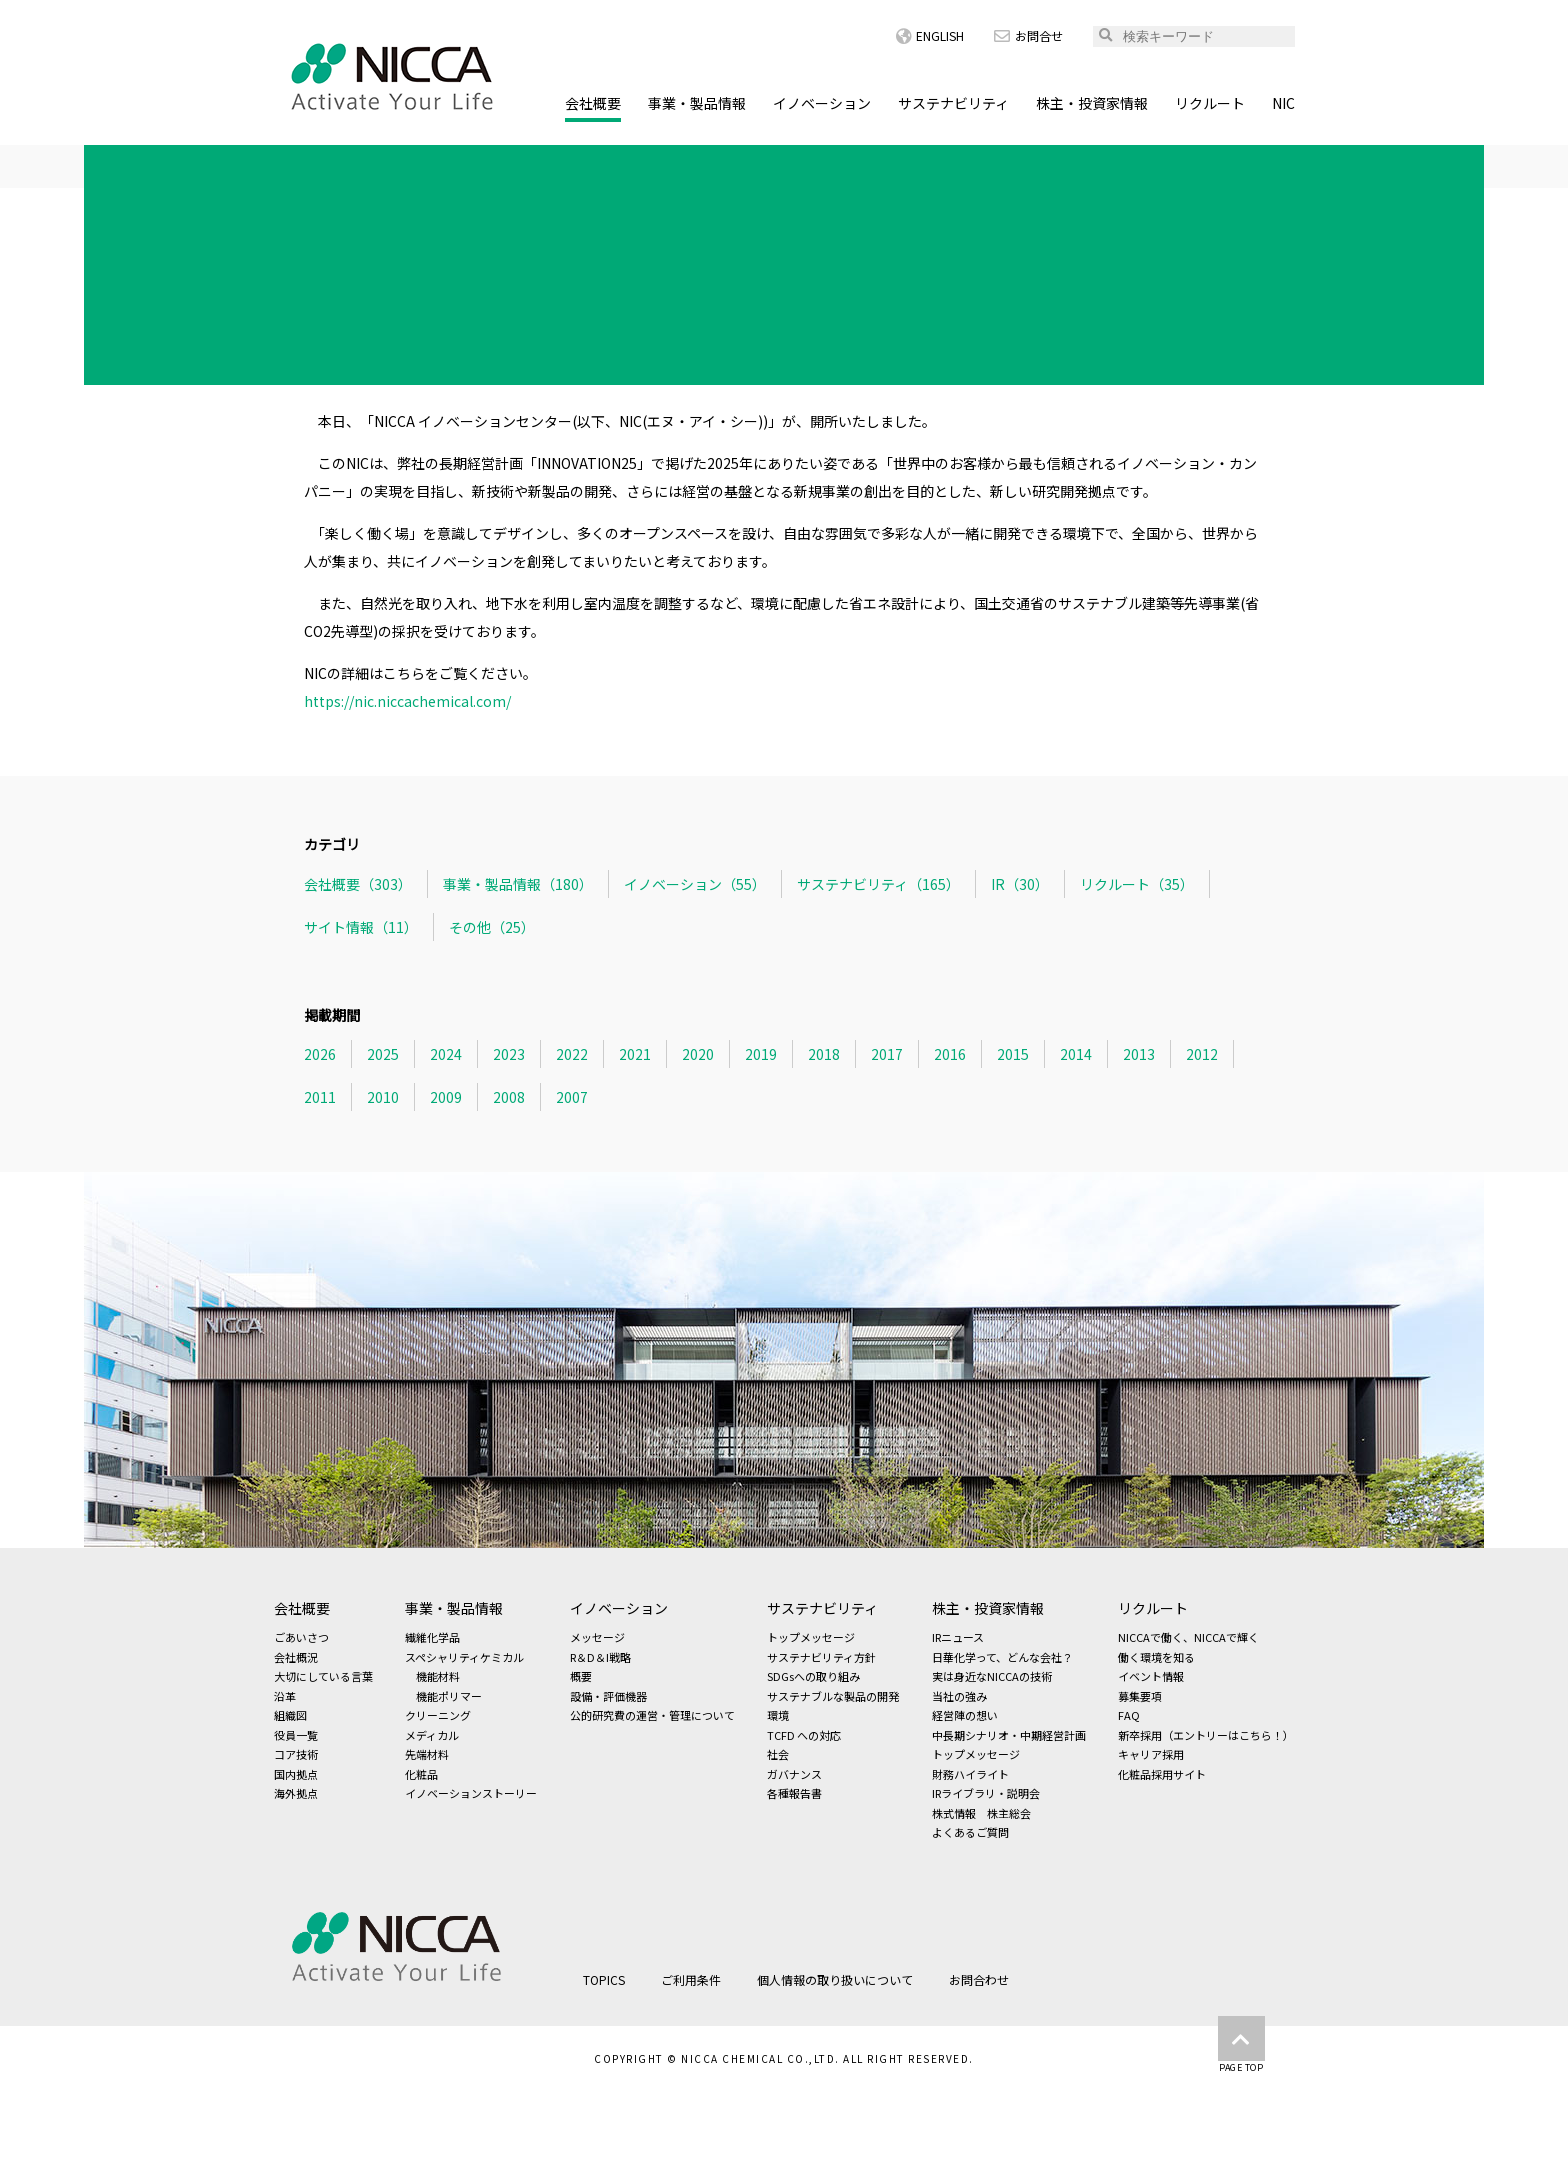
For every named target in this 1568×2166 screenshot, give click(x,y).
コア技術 (296, 1754)
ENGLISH (930, 35)
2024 (446, 1054)
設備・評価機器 (608, 1696)
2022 (572, 1054)
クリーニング (438, 1715)
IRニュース (958, 1637)
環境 (778, 1715)
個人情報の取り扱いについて (835, 1979)
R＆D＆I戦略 (600, 1657)
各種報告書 (794, 1793)
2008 (509, 1097)
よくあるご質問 (970, 1832)
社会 (778, 1754)
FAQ (1129, 1715)
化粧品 (421, 1774)
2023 (509, 1054)
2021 (635, 1054)
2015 (1013, 1054)
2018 (824, 1054)
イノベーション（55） (695, 884)
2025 (383, 1054)
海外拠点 (296, 1793)
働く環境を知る (1156, 1657)
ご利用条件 (691, 1979)
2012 (1202, 1054)
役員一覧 (296, 1735)
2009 (446, 1097)
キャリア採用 (1151, 1754)
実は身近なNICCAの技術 (992, 1676)
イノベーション (822, 103)
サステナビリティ (953, 103)
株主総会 (1009, 1813)
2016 (950, 1054)
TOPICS (372, 163)
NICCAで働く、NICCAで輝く (1188, 1637)
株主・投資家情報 (1092, 103)
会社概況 (296, 1657)
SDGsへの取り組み (813, 1676)
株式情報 (954, 1813)
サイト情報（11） (361, 927)
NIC (1283, 103)
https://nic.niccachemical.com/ (407, 701)
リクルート (1210, 103)
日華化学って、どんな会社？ (1002, 1657)
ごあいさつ (301, 1637)
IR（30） (1020, 884)
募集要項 (1140, 1696)
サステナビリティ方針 (821, 1657)
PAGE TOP (1241, 2045)
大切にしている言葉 (323, 1676)
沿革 (285, 1696)
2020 (698, 1054)
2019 (761, 1054)
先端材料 (427, 1754)
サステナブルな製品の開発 (833, 1696)
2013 (1139, 1054)
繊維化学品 (432, 1637)
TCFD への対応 (804, 1735)
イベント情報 (1151, 1676)
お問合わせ (979, 1979)
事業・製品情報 (697, 103)
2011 (320, 1097)
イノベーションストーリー (471, 1793)
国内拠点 (296, 1774)
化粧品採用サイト (1162, 1774)
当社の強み (959, 1696)
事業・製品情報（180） (518, 884)
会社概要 (593, 103)
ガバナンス (794, 1774)
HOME (294, 163)
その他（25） (492, 927)
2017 (887, 1054)
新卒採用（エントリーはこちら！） (1206, 1735)
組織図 (290, 1715)
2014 (1076, 1054)
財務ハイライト (970, 1774)
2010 (383, 1097)
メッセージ (597, 1637)
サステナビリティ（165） (878, 884)
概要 (581, 1676)
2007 (572, 1097)
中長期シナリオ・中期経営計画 (1009, 1735)
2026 (320, 1054)
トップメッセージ (811, 1637)
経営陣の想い (965, 1715)
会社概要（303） (358, 884)
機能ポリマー (449, 1696)
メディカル (432, 1735)
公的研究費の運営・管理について (652, 1715)
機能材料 (438, 1676)
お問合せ (1028, 35)
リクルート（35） (1137, 884)
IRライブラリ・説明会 (986, 1793)
